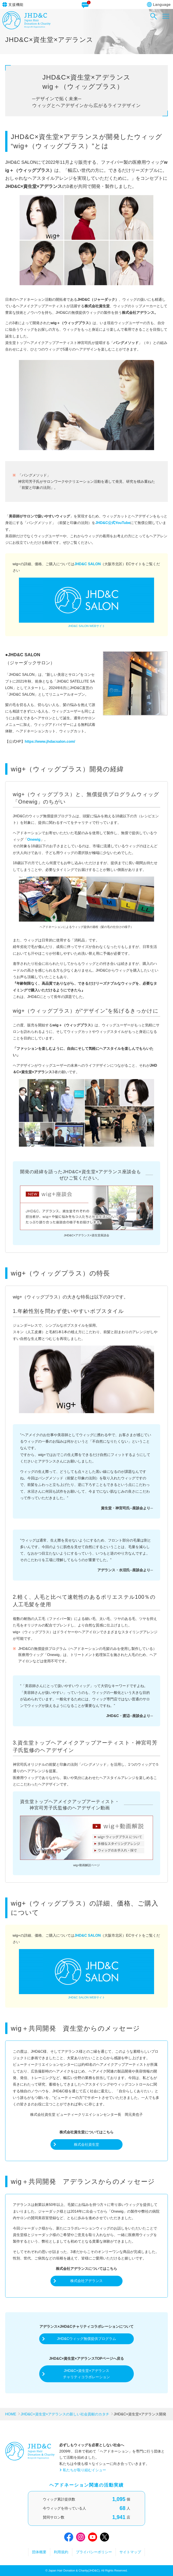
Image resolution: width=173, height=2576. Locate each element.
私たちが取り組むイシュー (84, 2470)
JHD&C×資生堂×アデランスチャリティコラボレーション (86, 2374)
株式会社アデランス (86, 2281)
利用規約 (61, 2552)
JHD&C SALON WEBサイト (86, 626)
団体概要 (39, 2552)
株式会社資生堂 (86, 2144)
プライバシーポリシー (94, 2552)
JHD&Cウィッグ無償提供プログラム (86, 2339)
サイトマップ (130, 2552)
